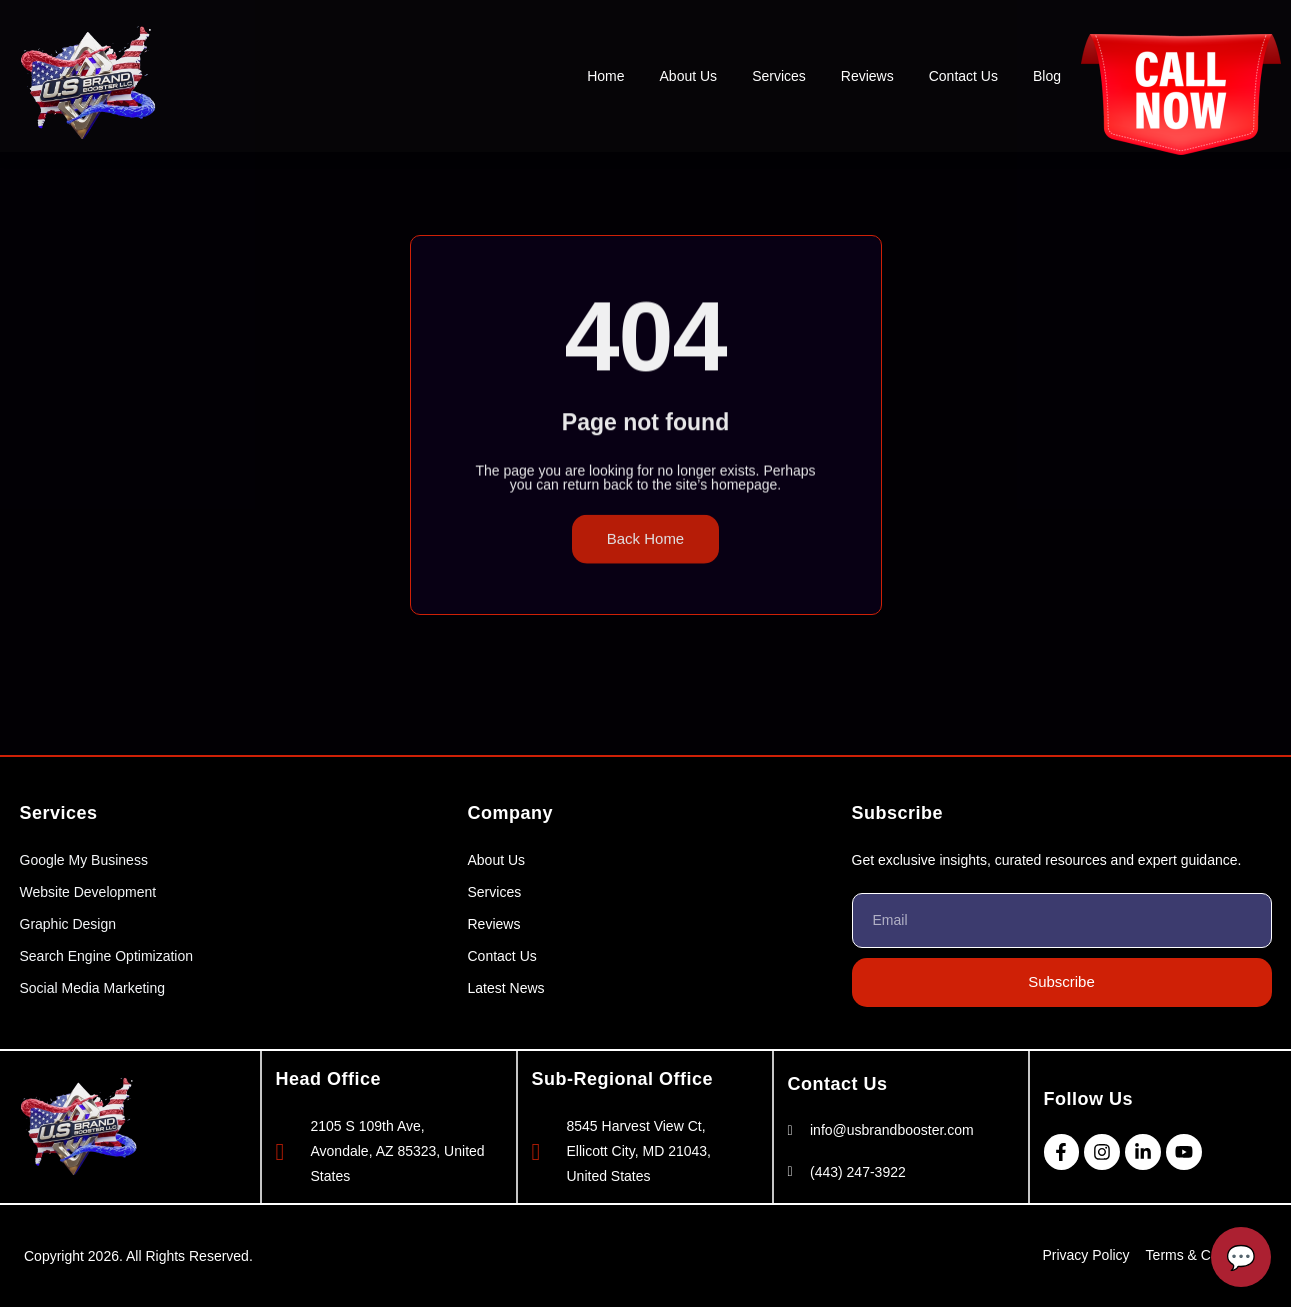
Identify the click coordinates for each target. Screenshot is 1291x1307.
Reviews (867, 76)
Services (779, 76)
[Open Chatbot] (1241, 1257)
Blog (1047, 76)
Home (605, 76)
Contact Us (963, 76)
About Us (689, 76)
